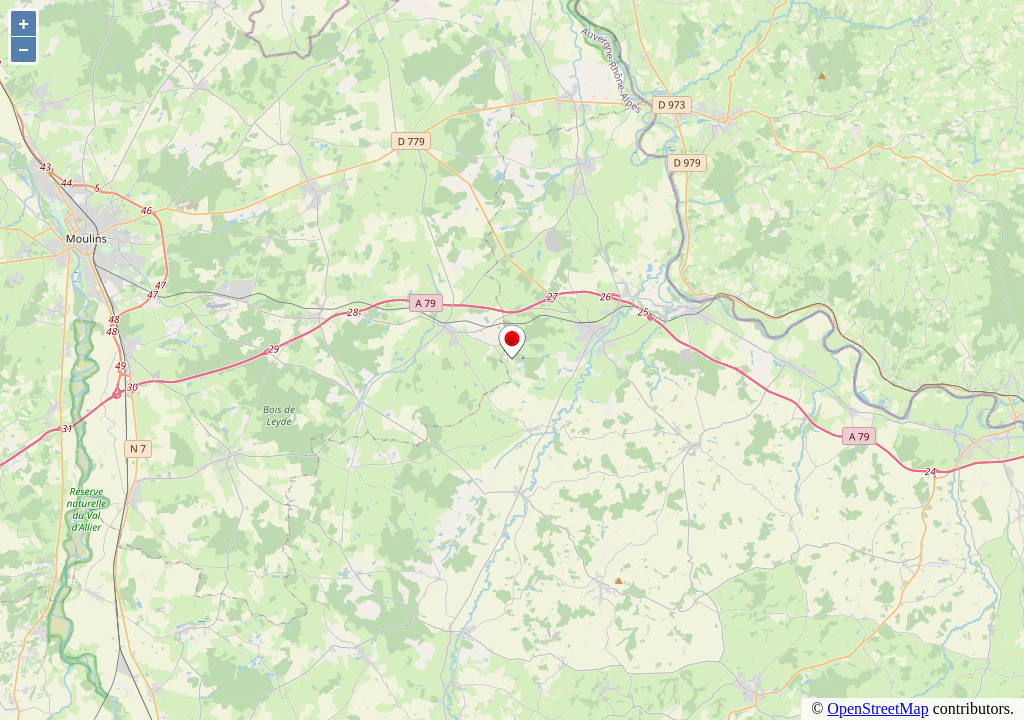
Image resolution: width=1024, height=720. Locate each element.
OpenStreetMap (877, 708)
